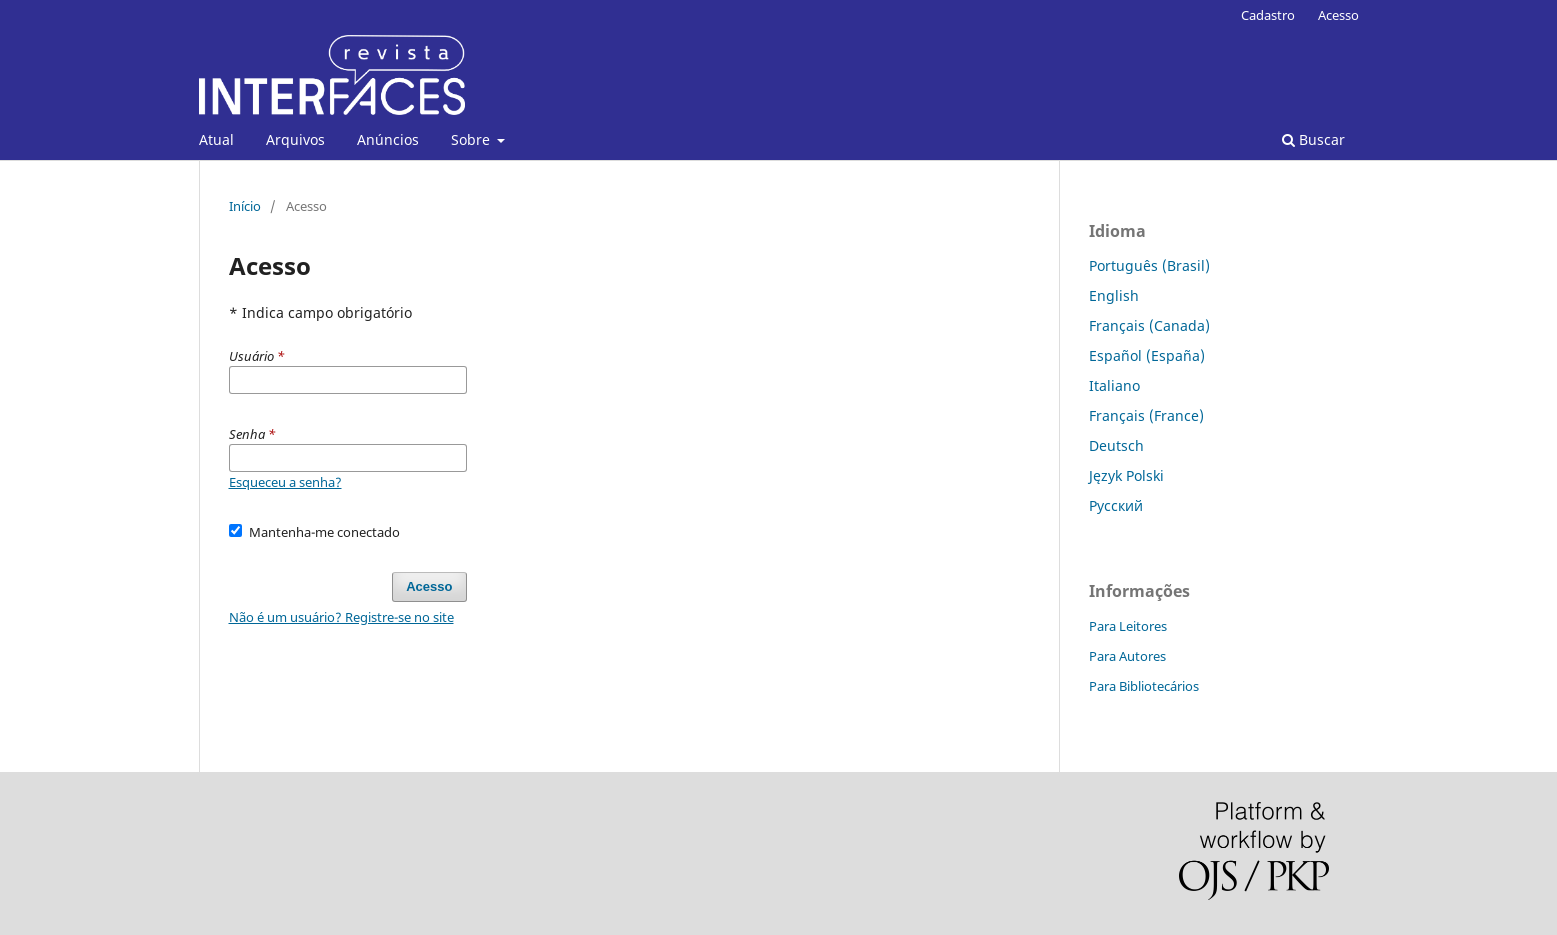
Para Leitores (1128, 626)
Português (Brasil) (1149, 265)
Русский (1116, 505)
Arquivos (295, 139)
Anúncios (388, 139)
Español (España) (1147, 355)
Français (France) (1146, 415)
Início (245, 206)
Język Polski (1126, 475)
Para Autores (1127, 656)
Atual (216, 139)
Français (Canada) (1149, 325)
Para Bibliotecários (1144, 686)
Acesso (1338, 15)
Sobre (472, 139)
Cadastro (1268, 15)
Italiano (1114, 385)
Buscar (1313, 139)
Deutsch (1116, 445)
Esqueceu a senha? (285, 482)
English (1114, 295)
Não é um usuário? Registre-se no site (341, 617)
